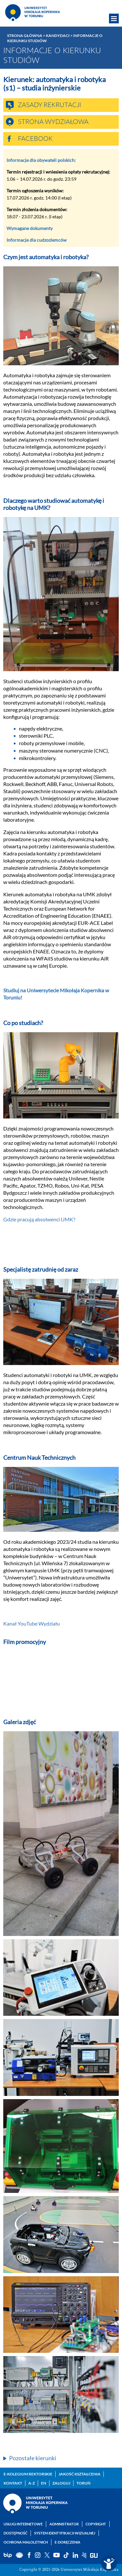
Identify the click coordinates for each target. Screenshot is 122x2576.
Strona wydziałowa (53, 122)
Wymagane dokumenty (30, 228)
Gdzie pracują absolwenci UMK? (39, 1219)
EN (43, 2483)
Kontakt (13, 2483)
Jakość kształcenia (80, 2474)
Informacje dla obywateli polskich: (41, 160)
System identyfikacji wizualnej (64, 2533)
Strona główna (24, 35)
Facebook (35, 139)
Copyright (96, 2524)
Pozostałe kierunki (32, 2458)
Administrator (64, 2524)
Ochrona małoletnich (26, 2542)
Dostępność (15, 2533)
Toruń (83, 2483)
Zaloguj (61, 2483)
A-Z (31, 2483)
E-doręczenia (67, 2542)
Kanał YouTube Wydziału (31, 1623)
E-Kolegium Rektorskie (28, 2474)
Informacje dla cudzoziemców (37, 240)
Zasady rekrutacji (49, 105)
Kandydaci (58, 35)
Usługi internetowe (23, 2524)
